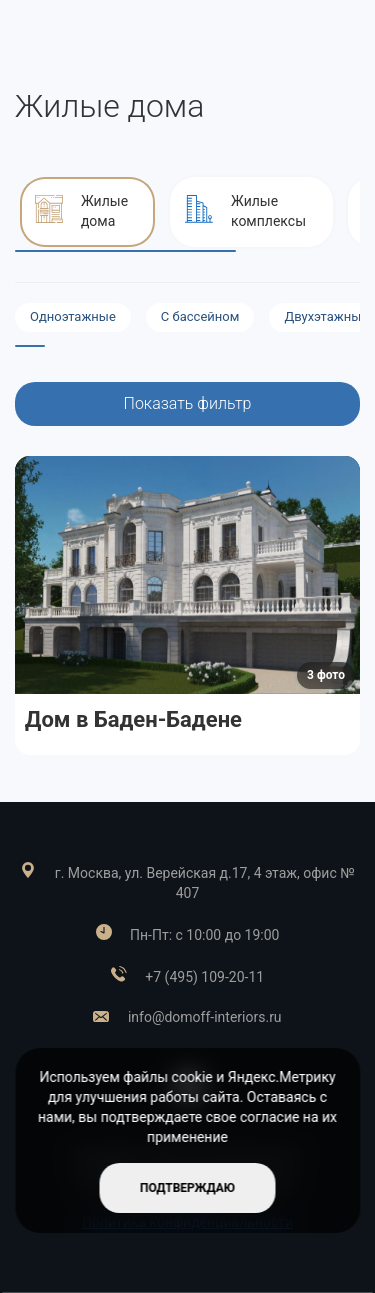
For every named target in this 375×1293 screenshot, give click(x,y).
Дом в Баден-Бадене (133, 719)
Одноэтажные (73, 316)
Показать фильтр (188, 403)
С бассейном (200, 316)
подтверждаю (187, 1188)
